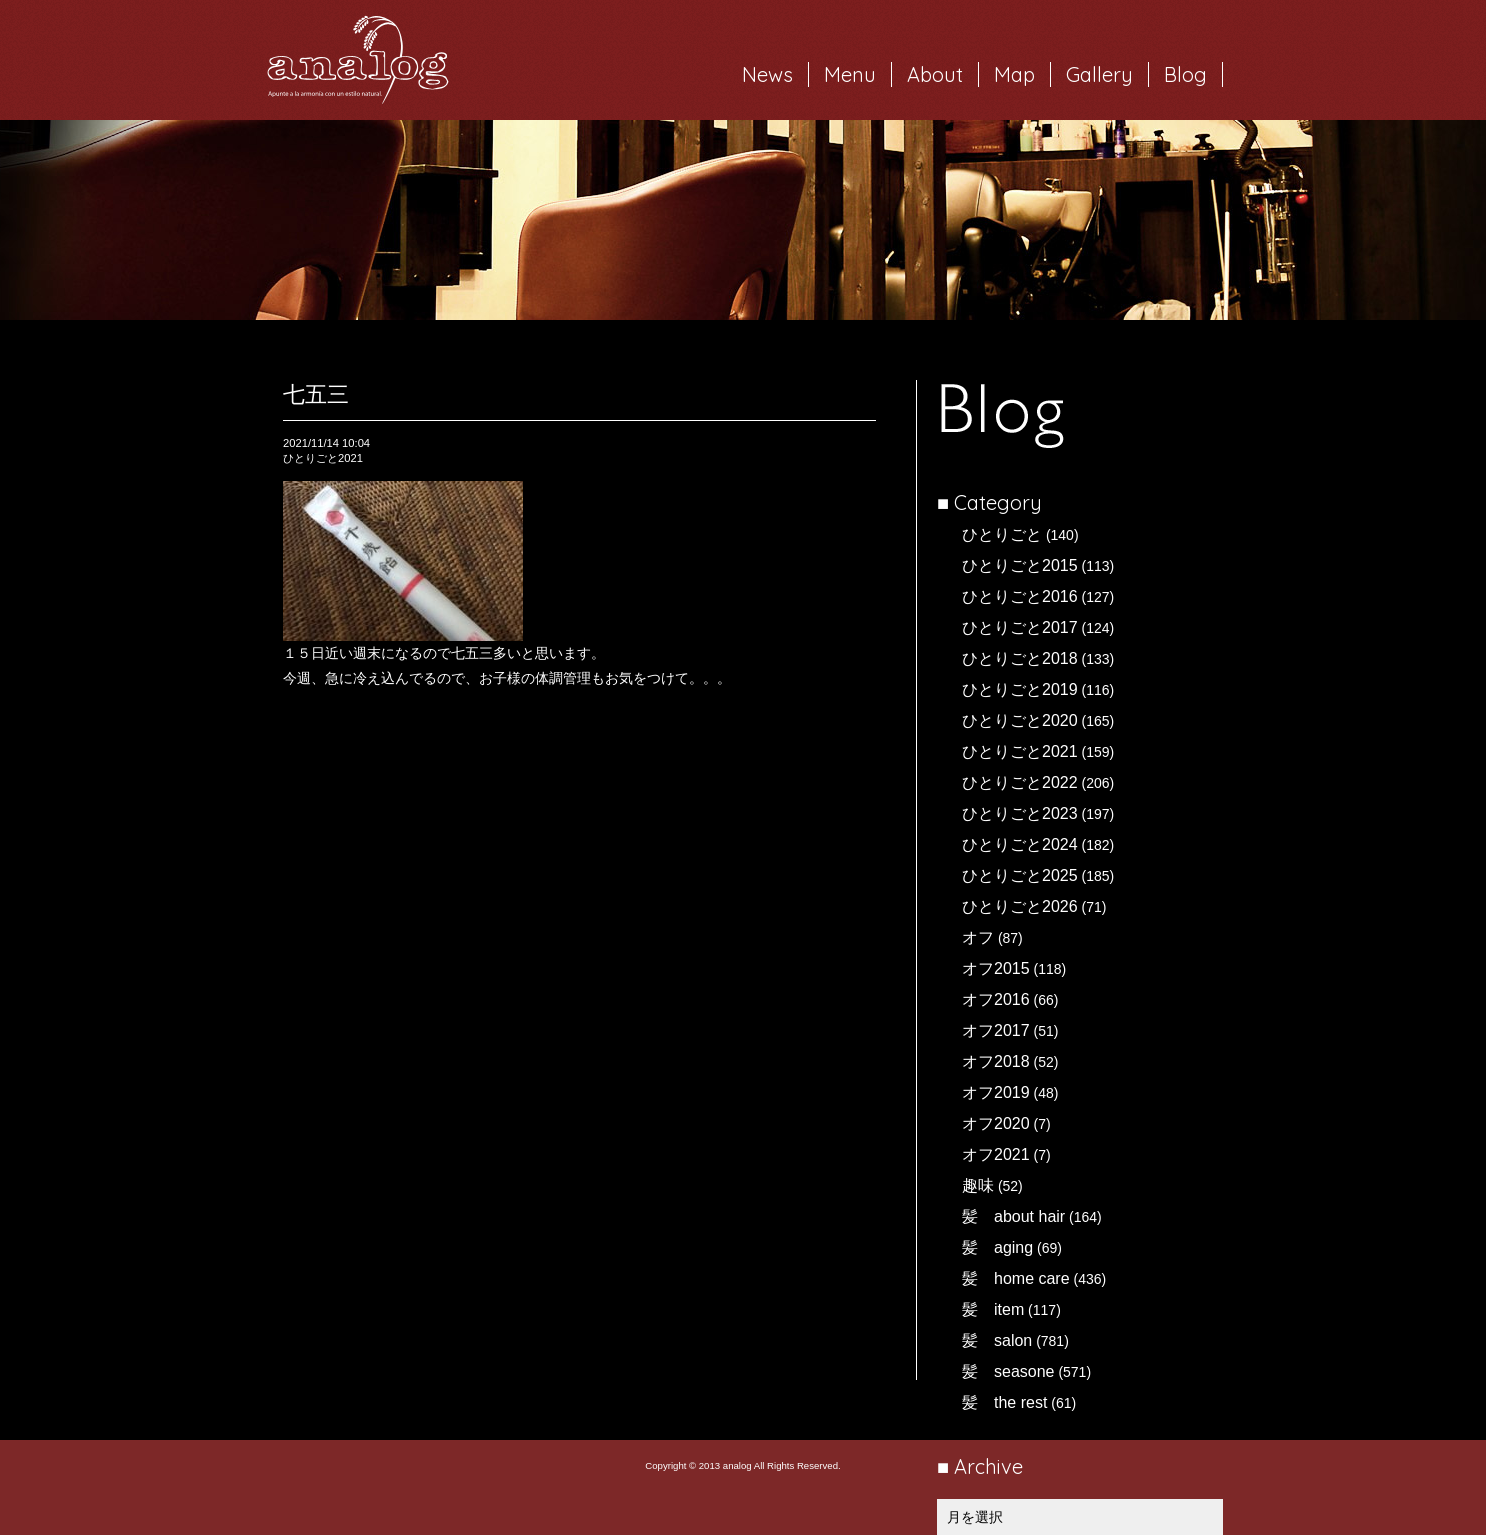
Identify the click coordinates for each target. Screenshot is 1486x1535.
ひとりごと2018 (1020, 658)
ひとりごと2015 (1020, 565)
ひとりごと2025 (1020, 875)
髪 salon (997, 1340)
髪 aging (997, 1247)
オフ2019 (996, 1092)
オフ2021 (996, 1154)
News (767, 74)
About (935, 74)
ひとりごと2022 (1020, 782)
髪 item (993, 1309)
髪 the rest (1004, 1402)
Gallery (1099, 74)
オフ (978, 937)
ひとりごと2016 (1020, 596)
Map (1014, 74)
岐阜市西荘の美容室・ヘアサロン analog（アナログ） (358, 60)
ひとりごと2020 (1020, 720)
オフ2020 (996, 1123)
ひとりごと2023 (1020, 813)
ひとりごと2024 (1020, 844)
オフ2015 (996, 968)
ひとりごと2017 (1020, 627)
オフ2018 (996, 1061)
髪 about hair (1013, 1216)
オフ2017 (996, 1030)
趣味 (978, 1185)
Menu (850, 74)
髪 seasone (1008, 1371)
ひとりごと (1002, 534)
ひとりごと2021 (1020, 751)
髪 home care (1016, 1278)
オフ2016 (996, 999)
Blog (1185, 74)
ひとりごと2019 (1020, 689)
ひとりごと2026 (1020, 906)
